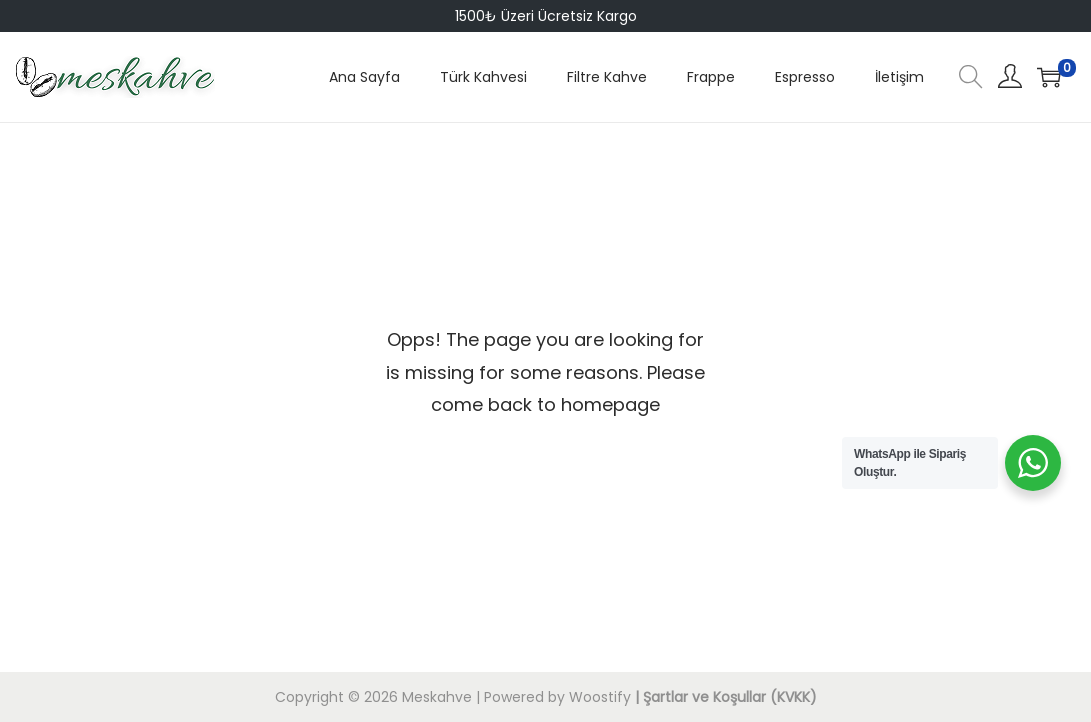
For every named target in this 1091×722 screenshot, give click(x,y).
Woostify (600, 697)
